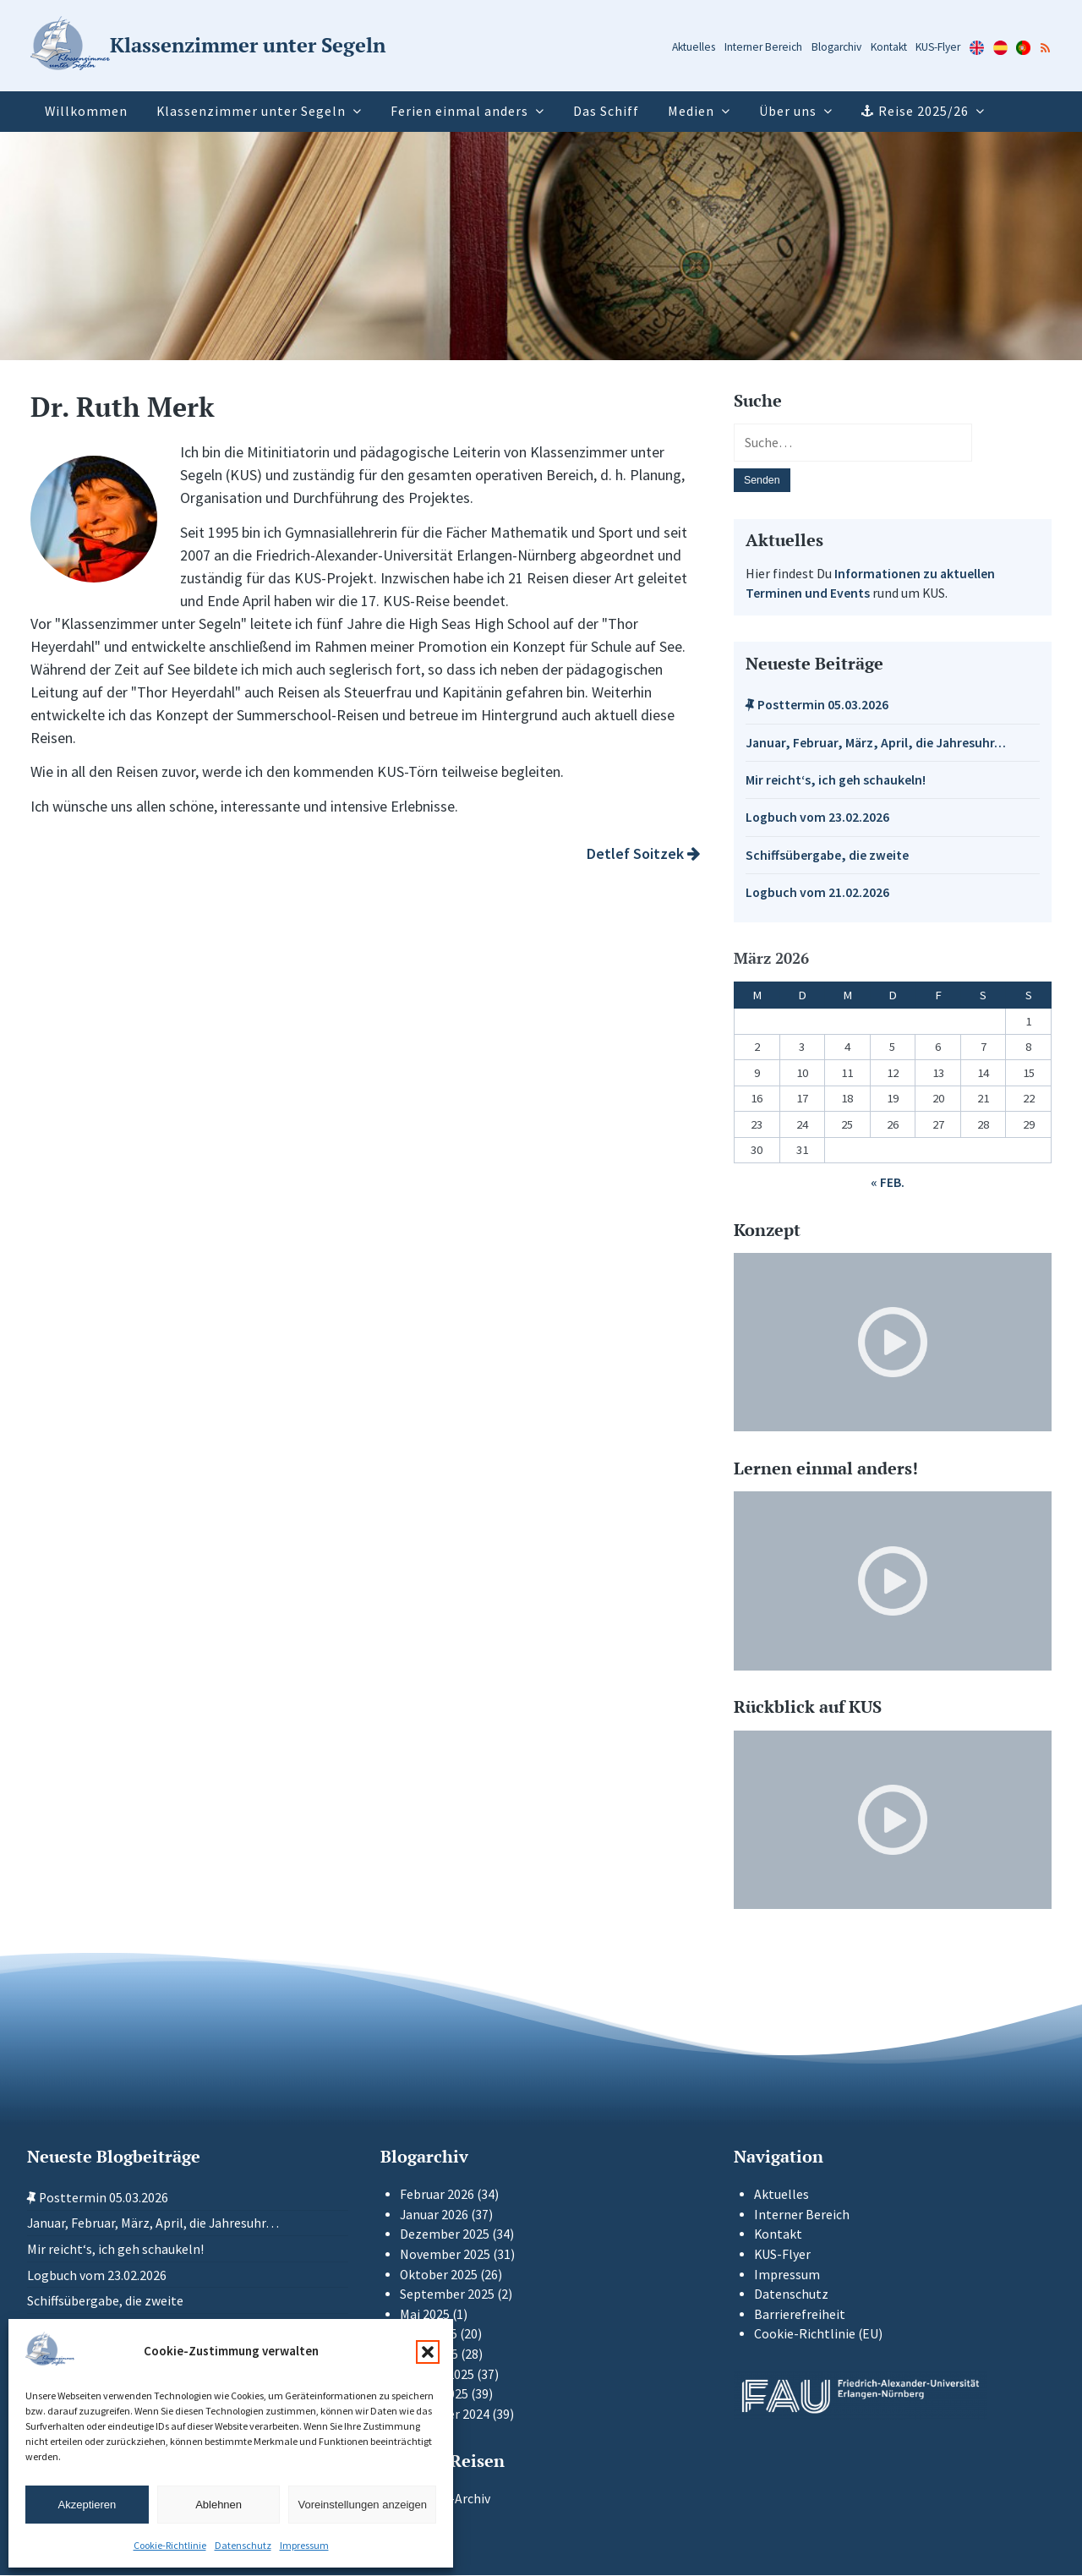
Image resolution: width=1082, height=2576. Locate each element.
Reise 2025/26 (923, 111)
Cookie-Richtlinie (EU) (818, 2335)
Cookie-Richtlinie (170, 2545)
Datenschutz (243, 2545)
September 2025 (447, 2296)
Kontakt (889, 47)
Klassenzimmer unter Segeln (251, 111)
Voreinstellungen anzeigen (362, 2504)
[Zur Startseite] (207, 46)
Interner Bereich (763, 47)
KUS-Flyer (937, 47)
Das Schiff (606, 111)
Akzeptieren (87, 2504)
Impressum (304, 2545)
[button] (427, 2352)
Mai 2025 (425, 2315)
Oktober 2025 (439, 2275)
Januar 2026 (434, 2215)
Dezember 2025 (444, 2236)
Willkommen (86, 111)
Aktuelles (693, 47)
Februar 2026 (437, 2195)
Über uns (788, 111)
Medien (691, 111)
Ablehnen (218, 2504)
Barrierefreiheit (799, 2315)
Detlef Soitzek (643, 853)
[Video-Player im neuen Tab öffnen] (893, 1343)
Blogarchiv (836, 47)
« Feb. (887, 1184)
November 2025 (445, 2255)
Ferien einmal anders (459, 111)
